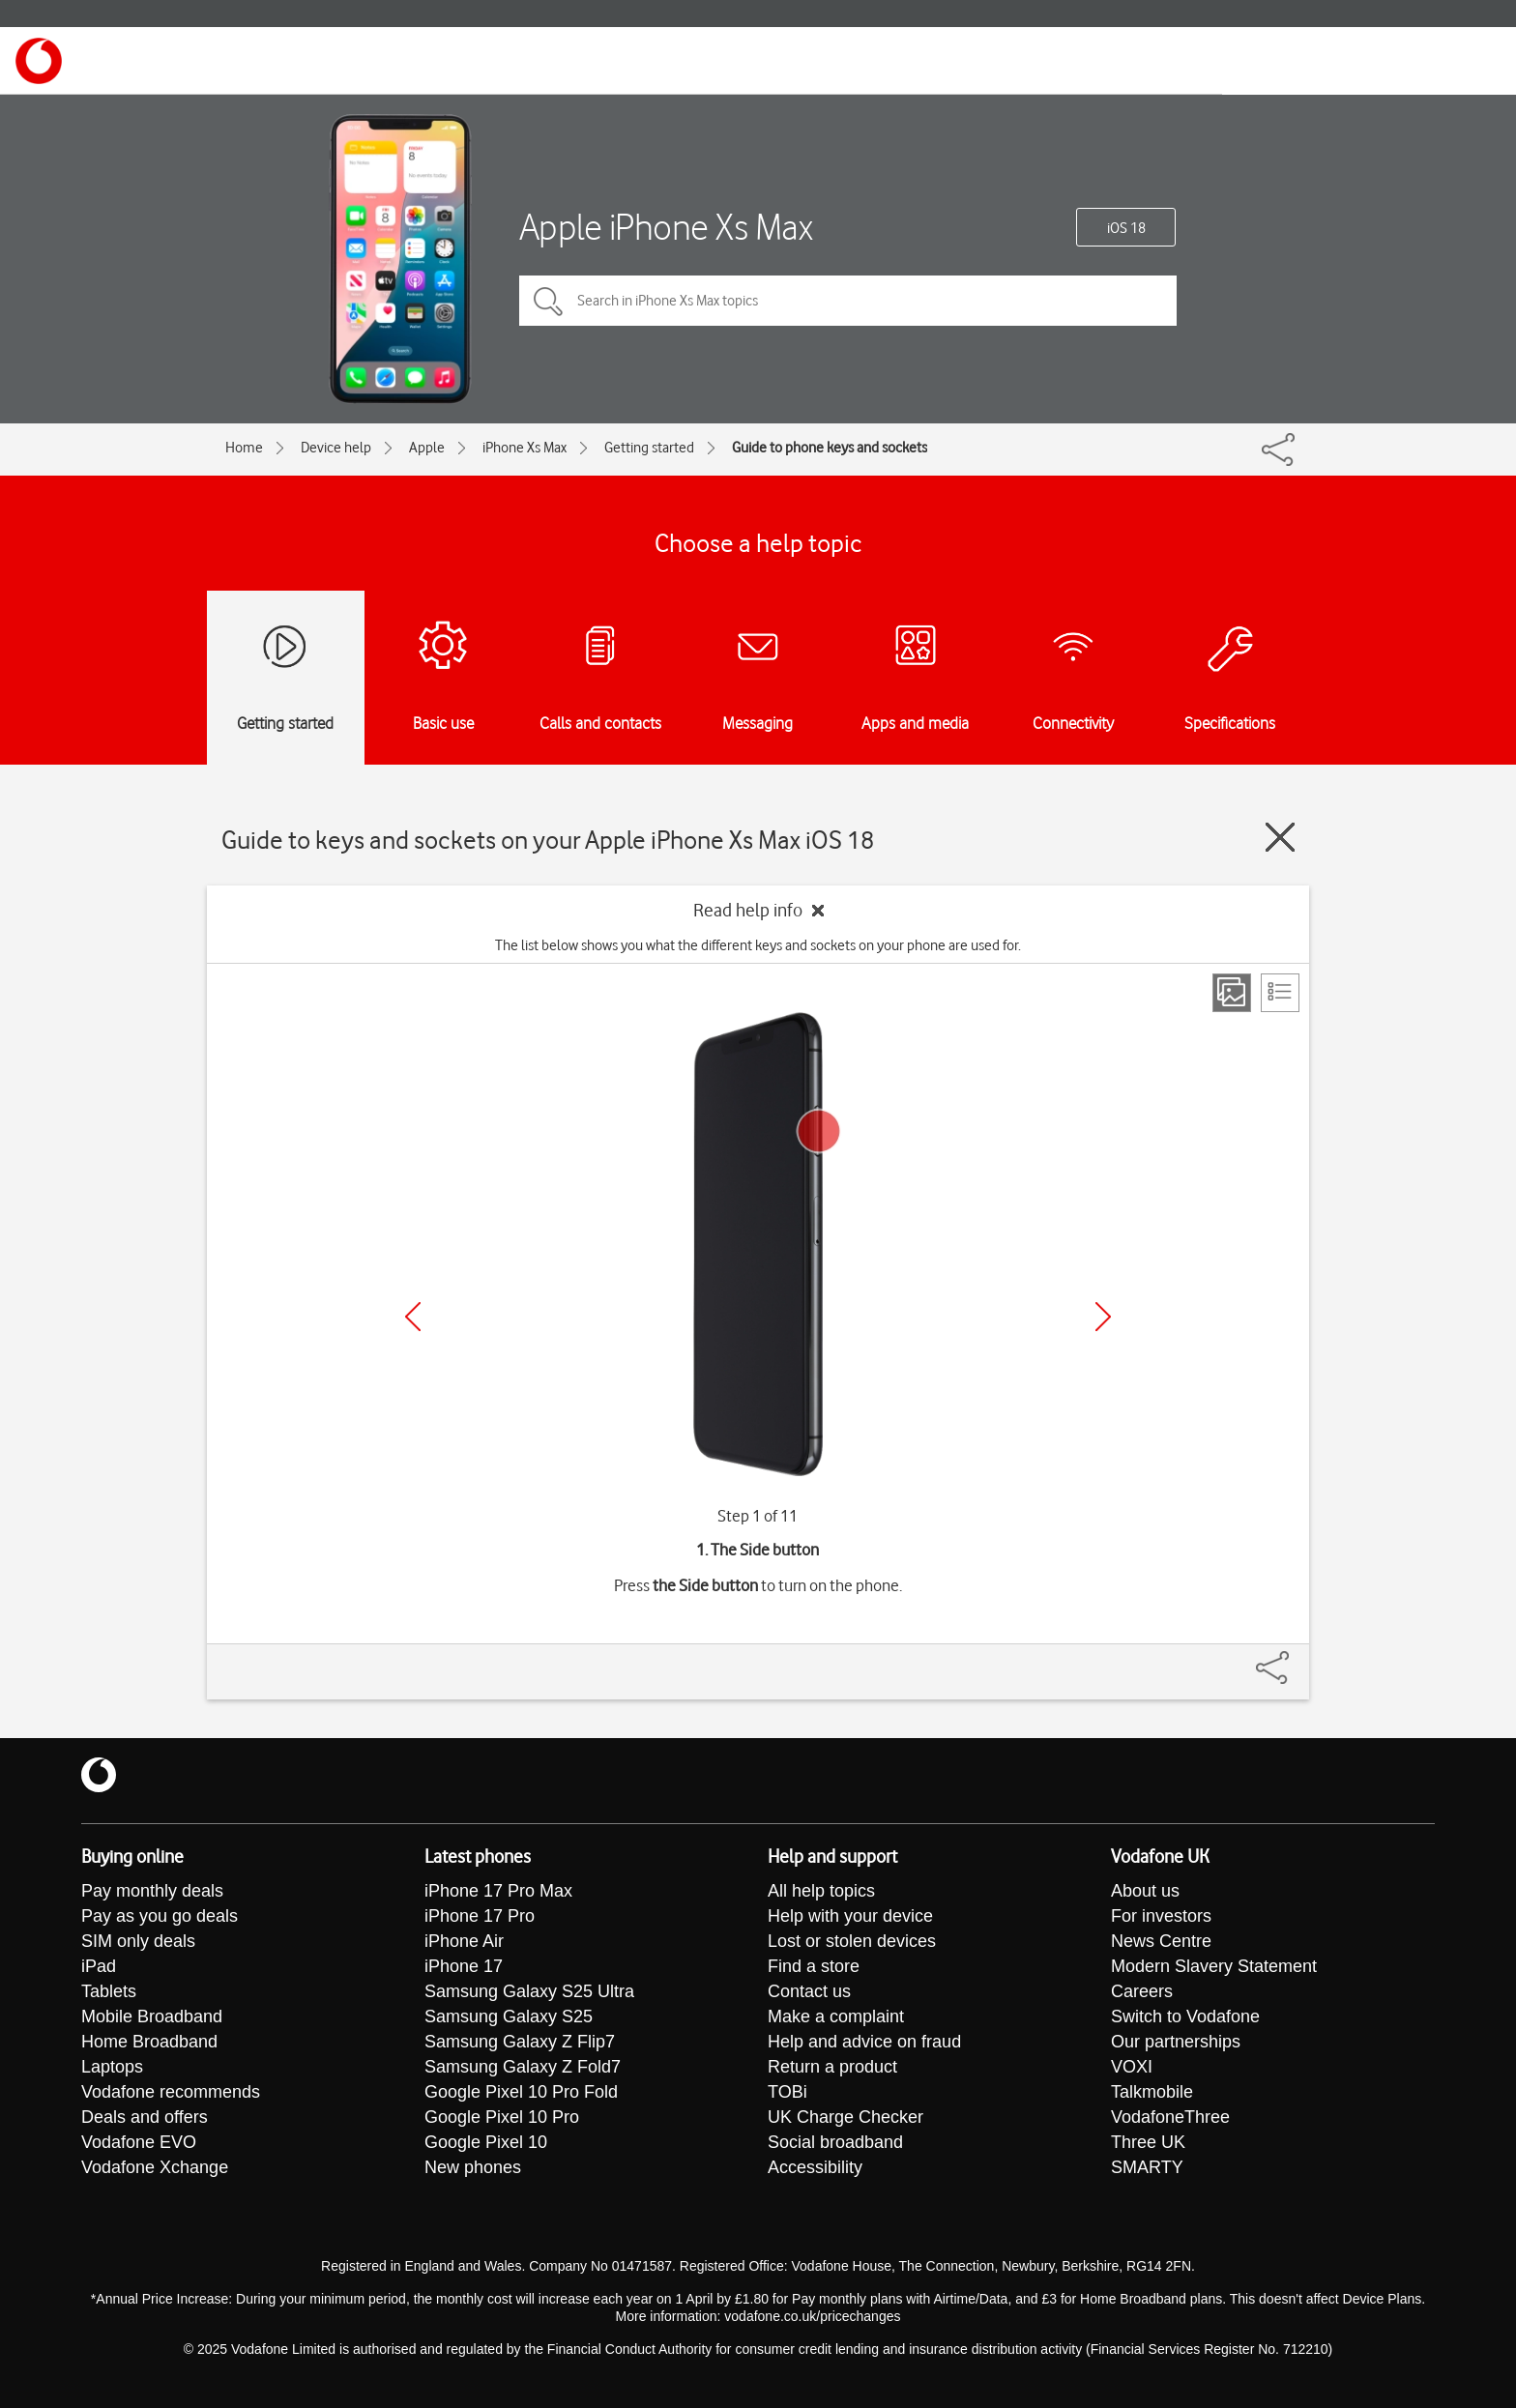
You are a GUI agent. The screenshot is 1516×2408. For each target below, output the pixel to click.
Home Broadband (149, 2041)
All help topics (821, 1890)
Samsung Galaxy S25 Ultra (529, 1991)
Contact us (809, 1991)
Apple (427, 447)
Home (244, 447)
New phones (472, 2167)
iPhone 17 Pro (479, 1916)
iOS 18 (1126, 228)
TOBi (787, 2092)
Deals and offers (144, 2117)
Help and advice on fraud (864, 2041)
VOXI (1131, 2066)
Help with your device (850, 1916)
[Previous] (413, 1316)
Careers (1142, 1991)
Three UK (1148, 2142)
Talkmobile (1152, 2092)
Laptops (112, 2066)
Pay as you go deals (159, 1916)
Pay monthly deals (152, 1890)
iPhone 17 (463, 1966)
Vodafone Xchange (154, 2167)
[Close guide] (1280, 837)
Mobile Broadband (151, 2016)
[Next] (1103, 1316)
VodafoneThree (1170, 2117)
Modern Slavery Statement (1214, 1966)
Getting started (649, 447)
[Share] (1295, 1658)
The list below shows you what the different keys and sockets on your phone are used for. (758, 945)
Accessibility (815, 2167)
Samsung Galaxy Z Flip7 (519, 2041)
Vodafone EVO (138, 2142)
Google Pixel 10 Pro (501, 2117)
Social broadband (835, 2142)
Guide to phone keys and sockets (829, 447)
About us (1145, 1890)
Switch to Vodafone (1185, 2016)
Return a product (832, 2066)
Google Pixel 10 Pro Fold (521, 2092)
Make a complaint (836, 2016)
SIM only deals (138, 1941)
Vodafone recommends (170, 2092)
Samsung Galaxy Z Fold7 (522, 2066)
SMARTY (1147, 2167)
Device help (336, 447)
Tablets (108, 1991)
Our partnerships (1175, 2041)
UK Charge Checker (845, 2117)
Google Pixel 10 (485, 2142)
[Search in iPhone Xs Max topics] (848, 301)
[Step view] (1231, 992)
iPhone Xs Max (524, 447)
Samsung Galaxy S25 (508, 2016)
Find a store (814, 1966)
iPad (98, 1966)
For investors (1161, 1916)
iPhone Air (464, 1941)
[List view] (1280, 992)
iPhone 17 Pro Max (498, 1890)
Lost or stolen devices (852, 1941)
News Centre (1161, 1941)
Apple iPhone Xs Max (666, 226)
